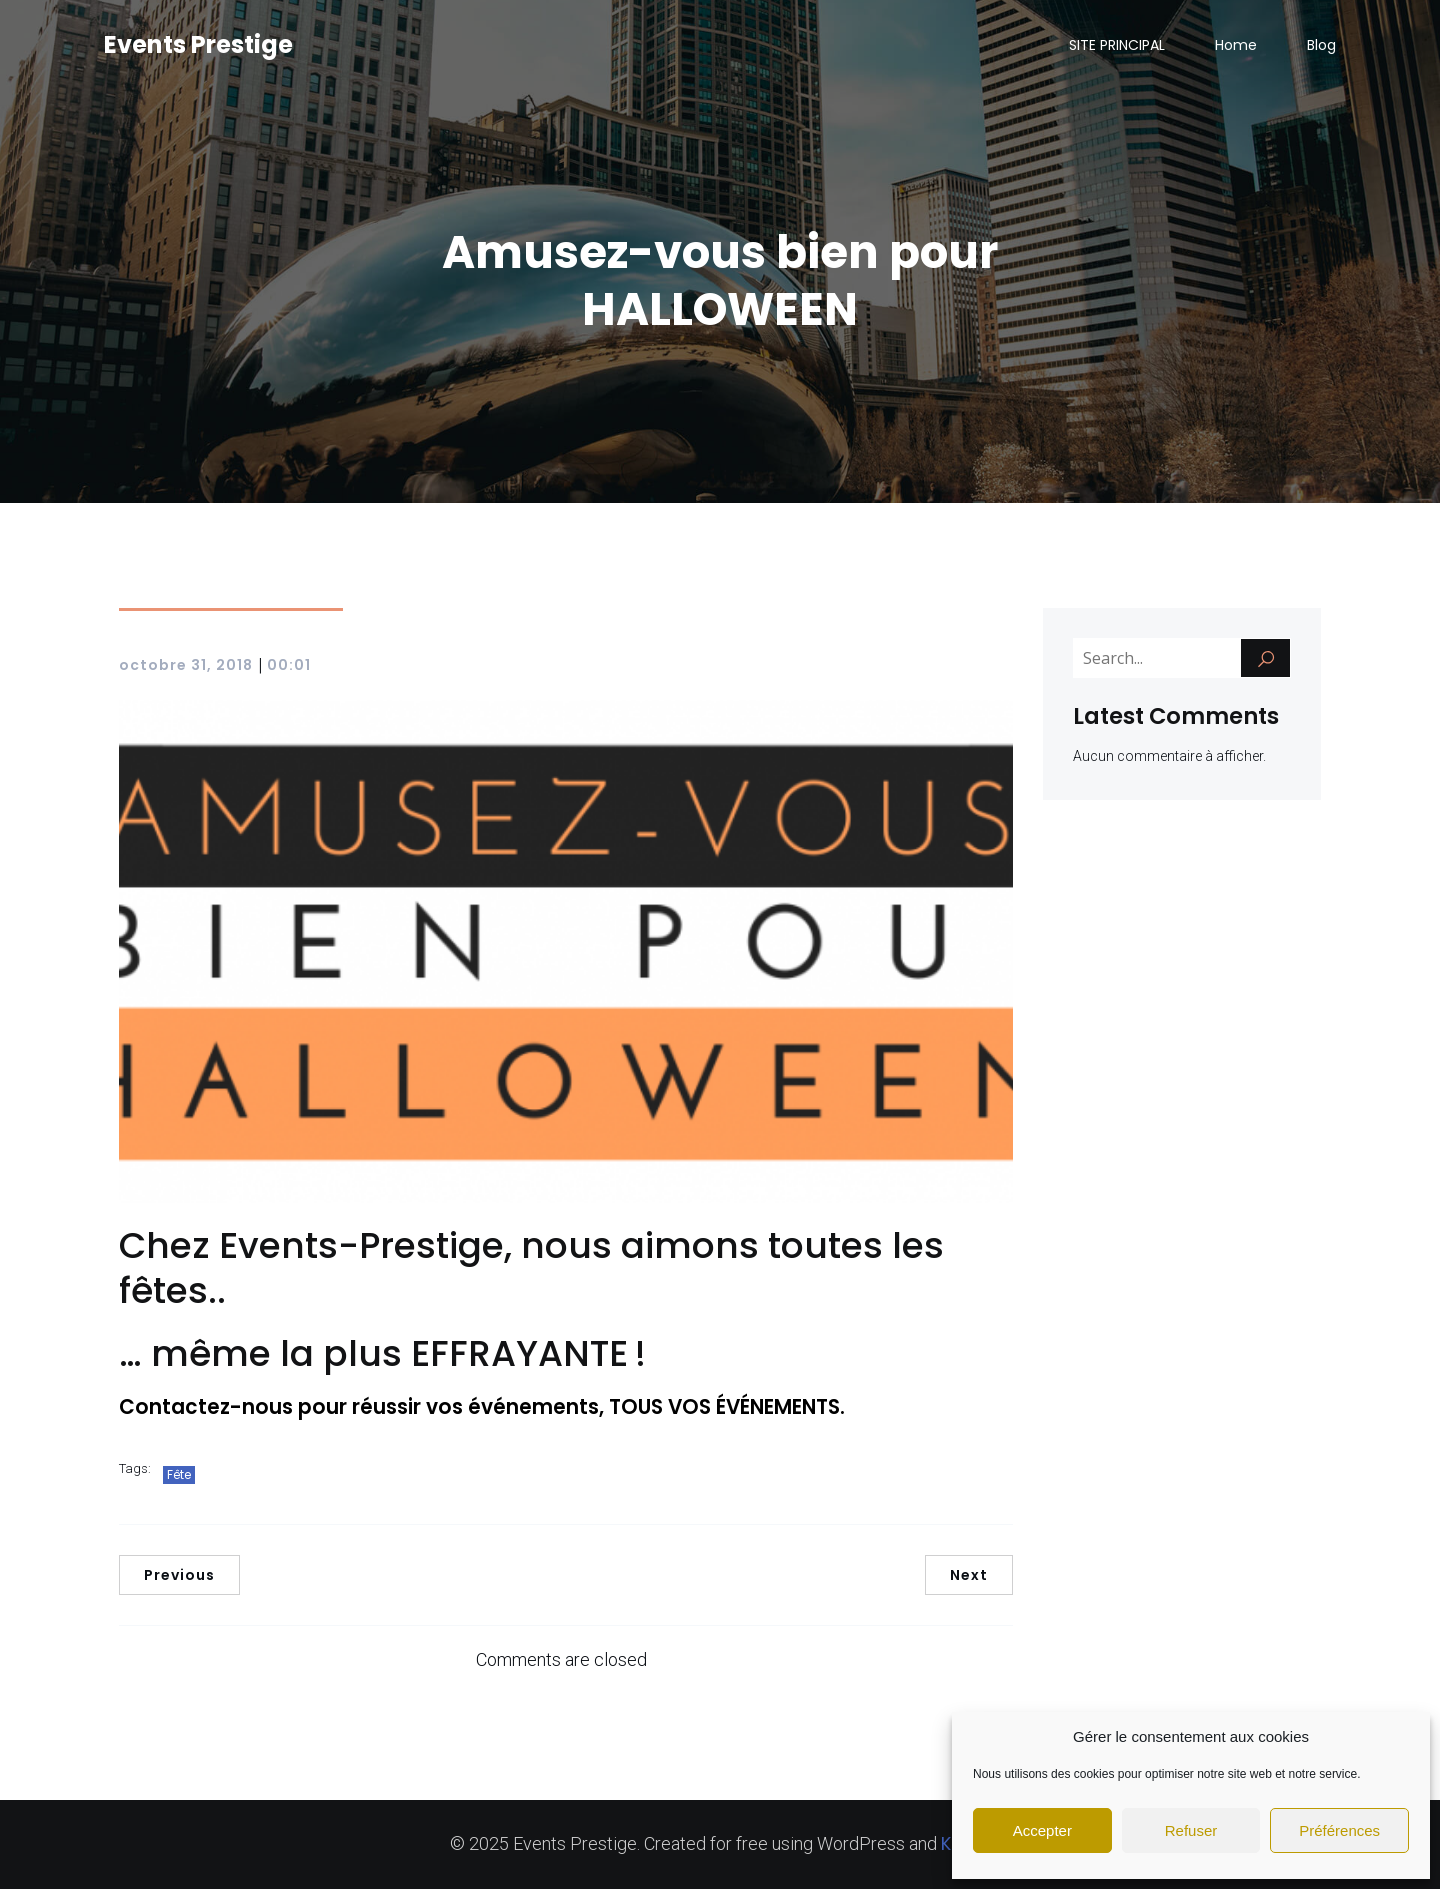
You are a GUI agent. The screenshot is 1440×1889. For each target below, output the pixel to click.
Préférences (1339, 1830)
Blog (1321, 45)
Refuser (1191, 1830)
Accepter (1042, 1830)
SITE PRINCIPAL (1117, 45)
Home (1236, 45)
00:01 (289, 665)
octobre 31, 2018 (186, 665)
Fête (179, 1474)
